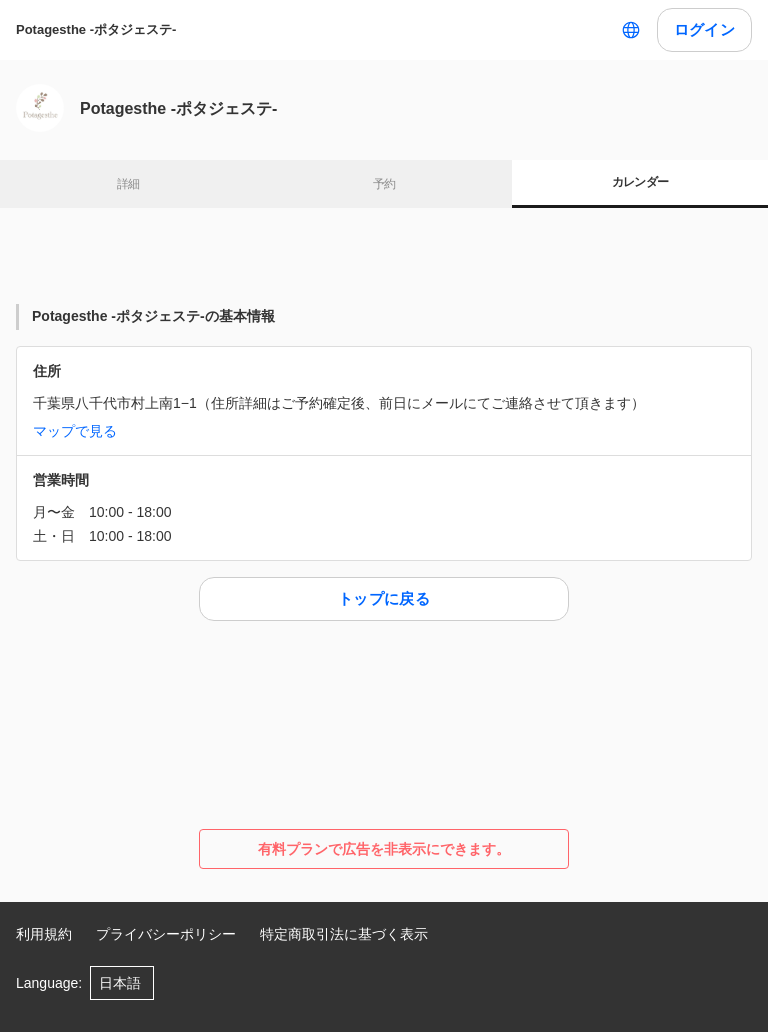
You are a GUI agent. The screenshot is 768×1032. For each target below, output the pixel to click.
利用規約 (44, 934)
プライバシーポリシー (166, 934)
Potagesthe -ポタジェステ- (96, 29)
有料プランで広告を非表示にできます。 (384, 849)
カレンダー (640, 182)
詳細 (128, 184)
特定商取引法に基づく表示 (344, 934)
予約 (384, 184)
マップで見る (75, 431)
